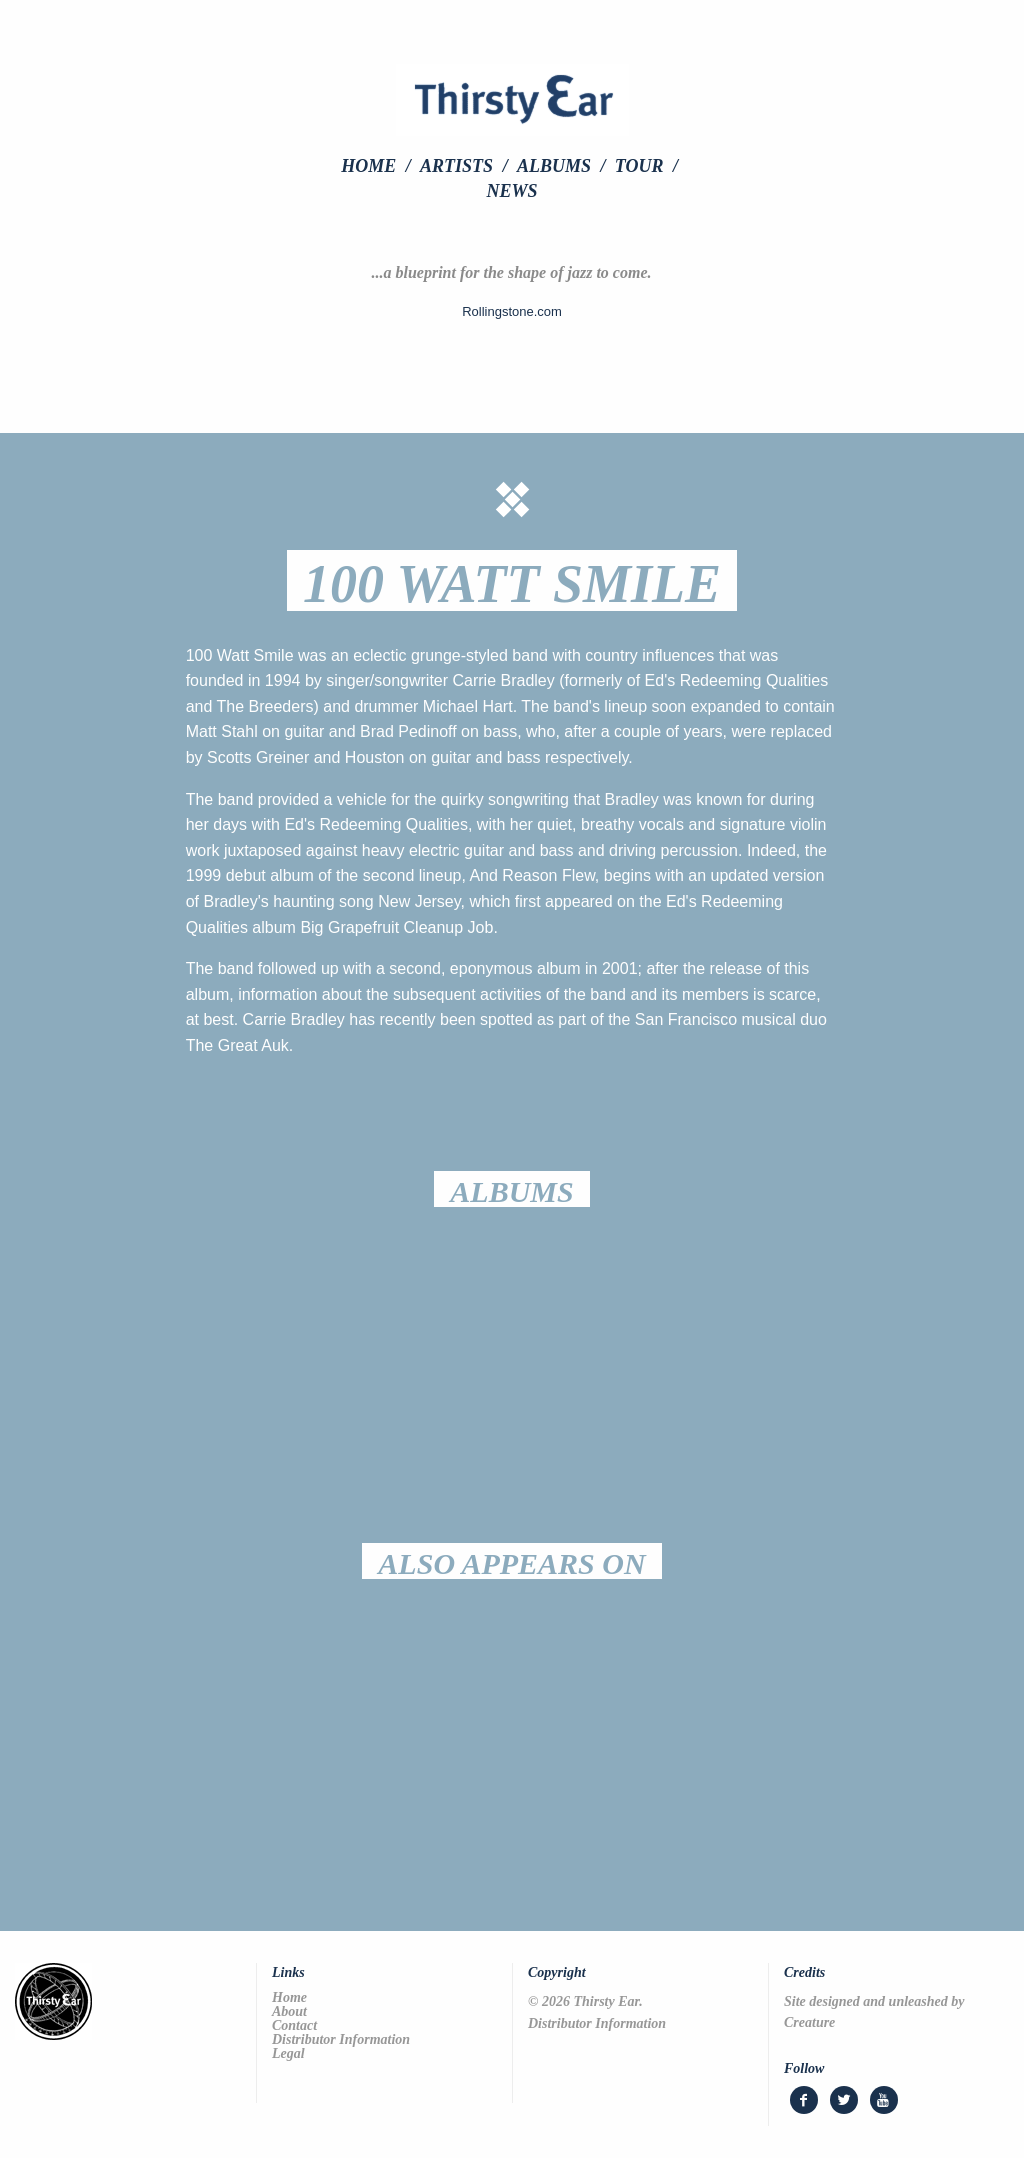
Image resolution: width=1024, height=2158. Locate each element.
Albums (554, 166)
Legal (288, 2054)
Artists (456, 166)
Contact (294, 2026)
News (511, 191)
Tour (639, 166)
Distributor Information (341, 2040)
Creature (809, 2022)
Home (368, 166)
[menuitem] (378, 166)
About (289, 2012)
